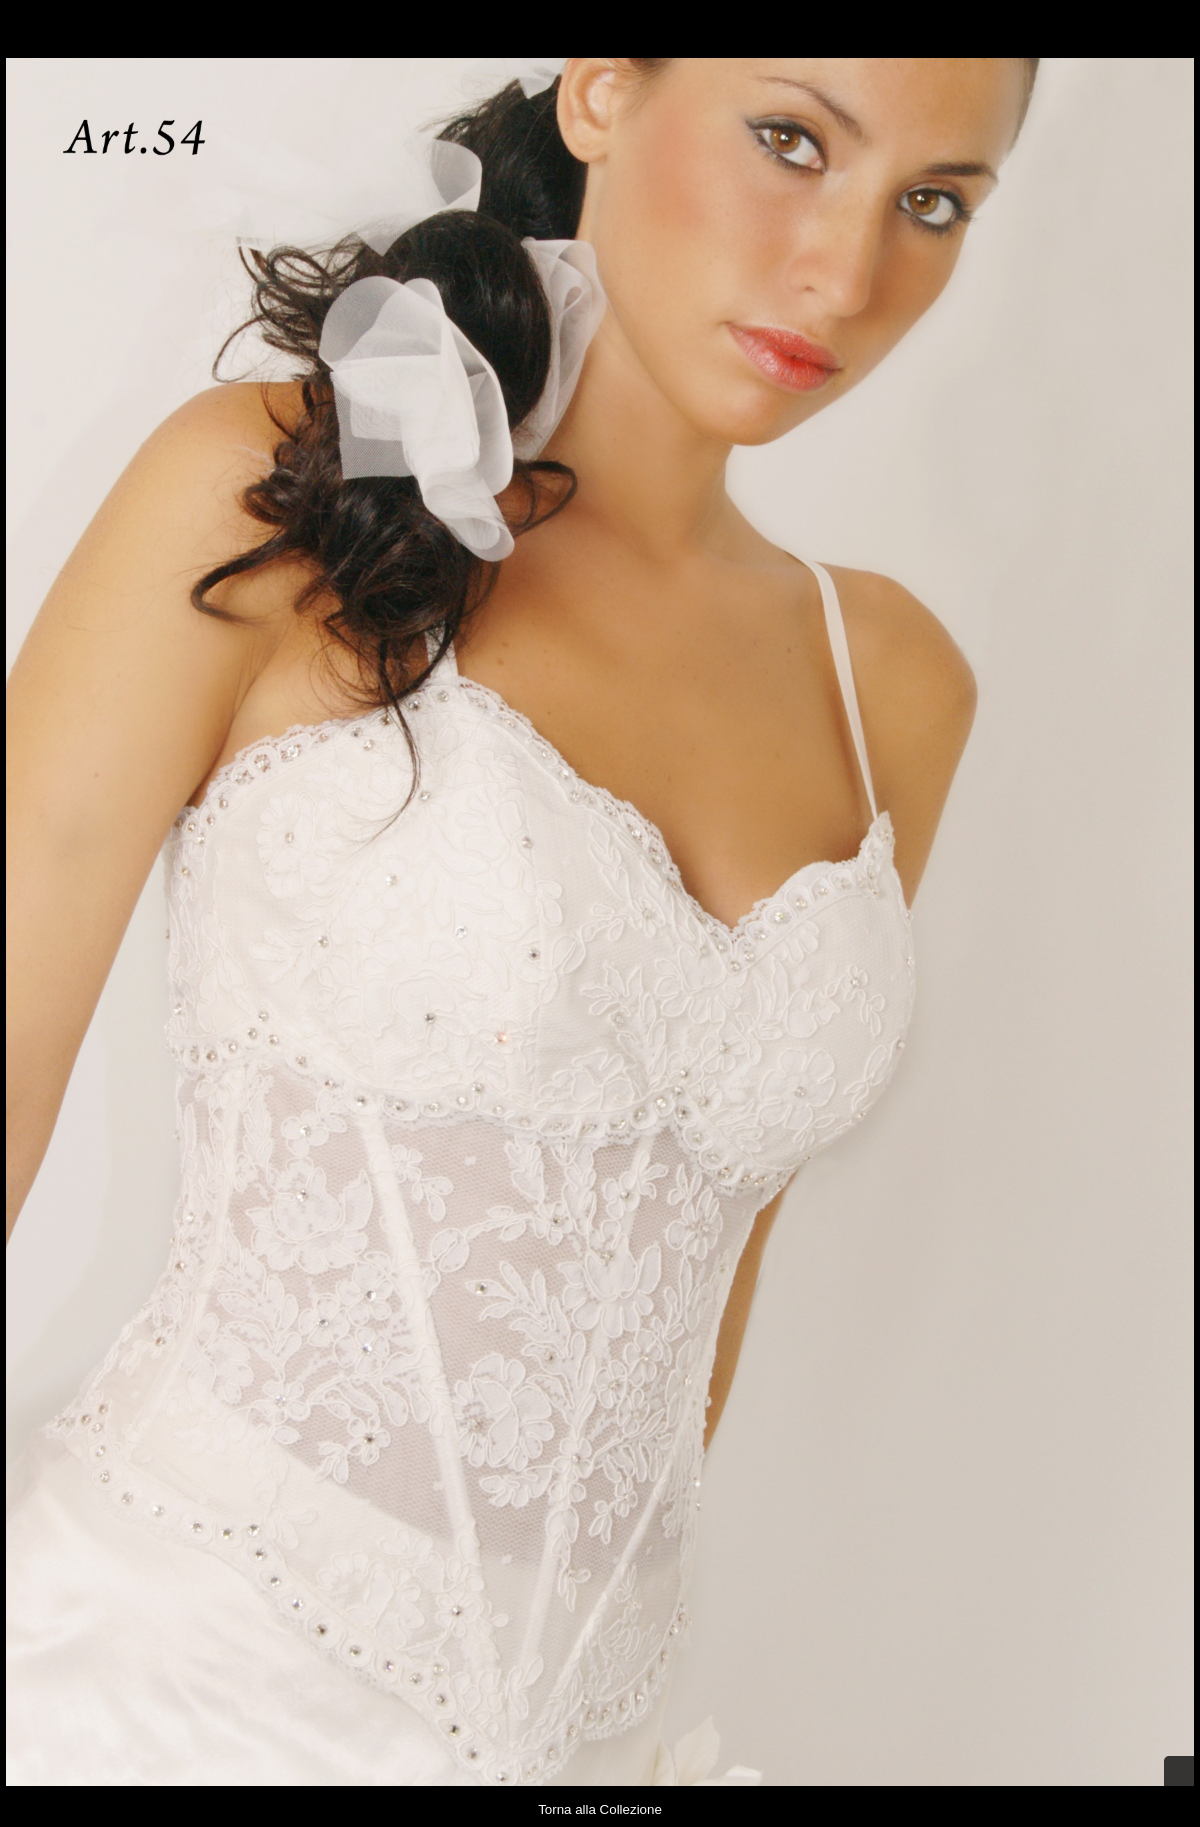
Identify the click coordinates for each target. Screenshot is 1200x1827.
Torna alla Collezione (600, 1809)
